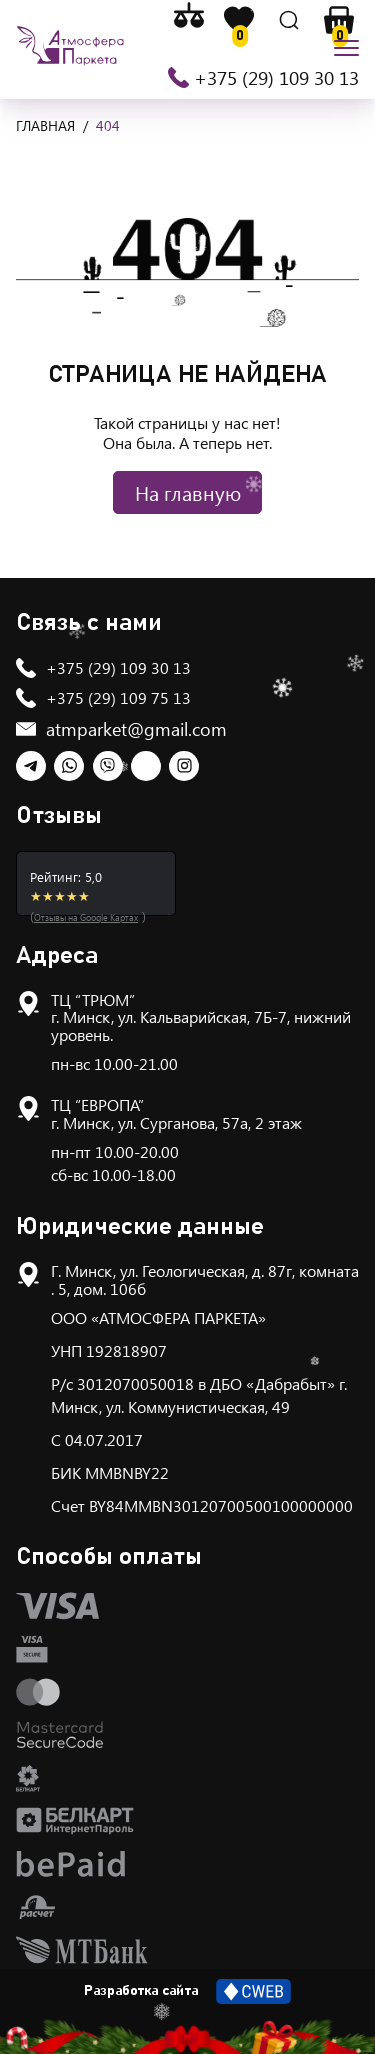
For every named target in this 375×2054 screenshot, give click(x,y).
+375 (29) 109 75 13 (118, 697)
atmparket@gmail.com (136, 729)
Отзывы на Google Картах (86, 917)
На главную (188, 492)
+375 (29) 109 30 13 (276, 77)
